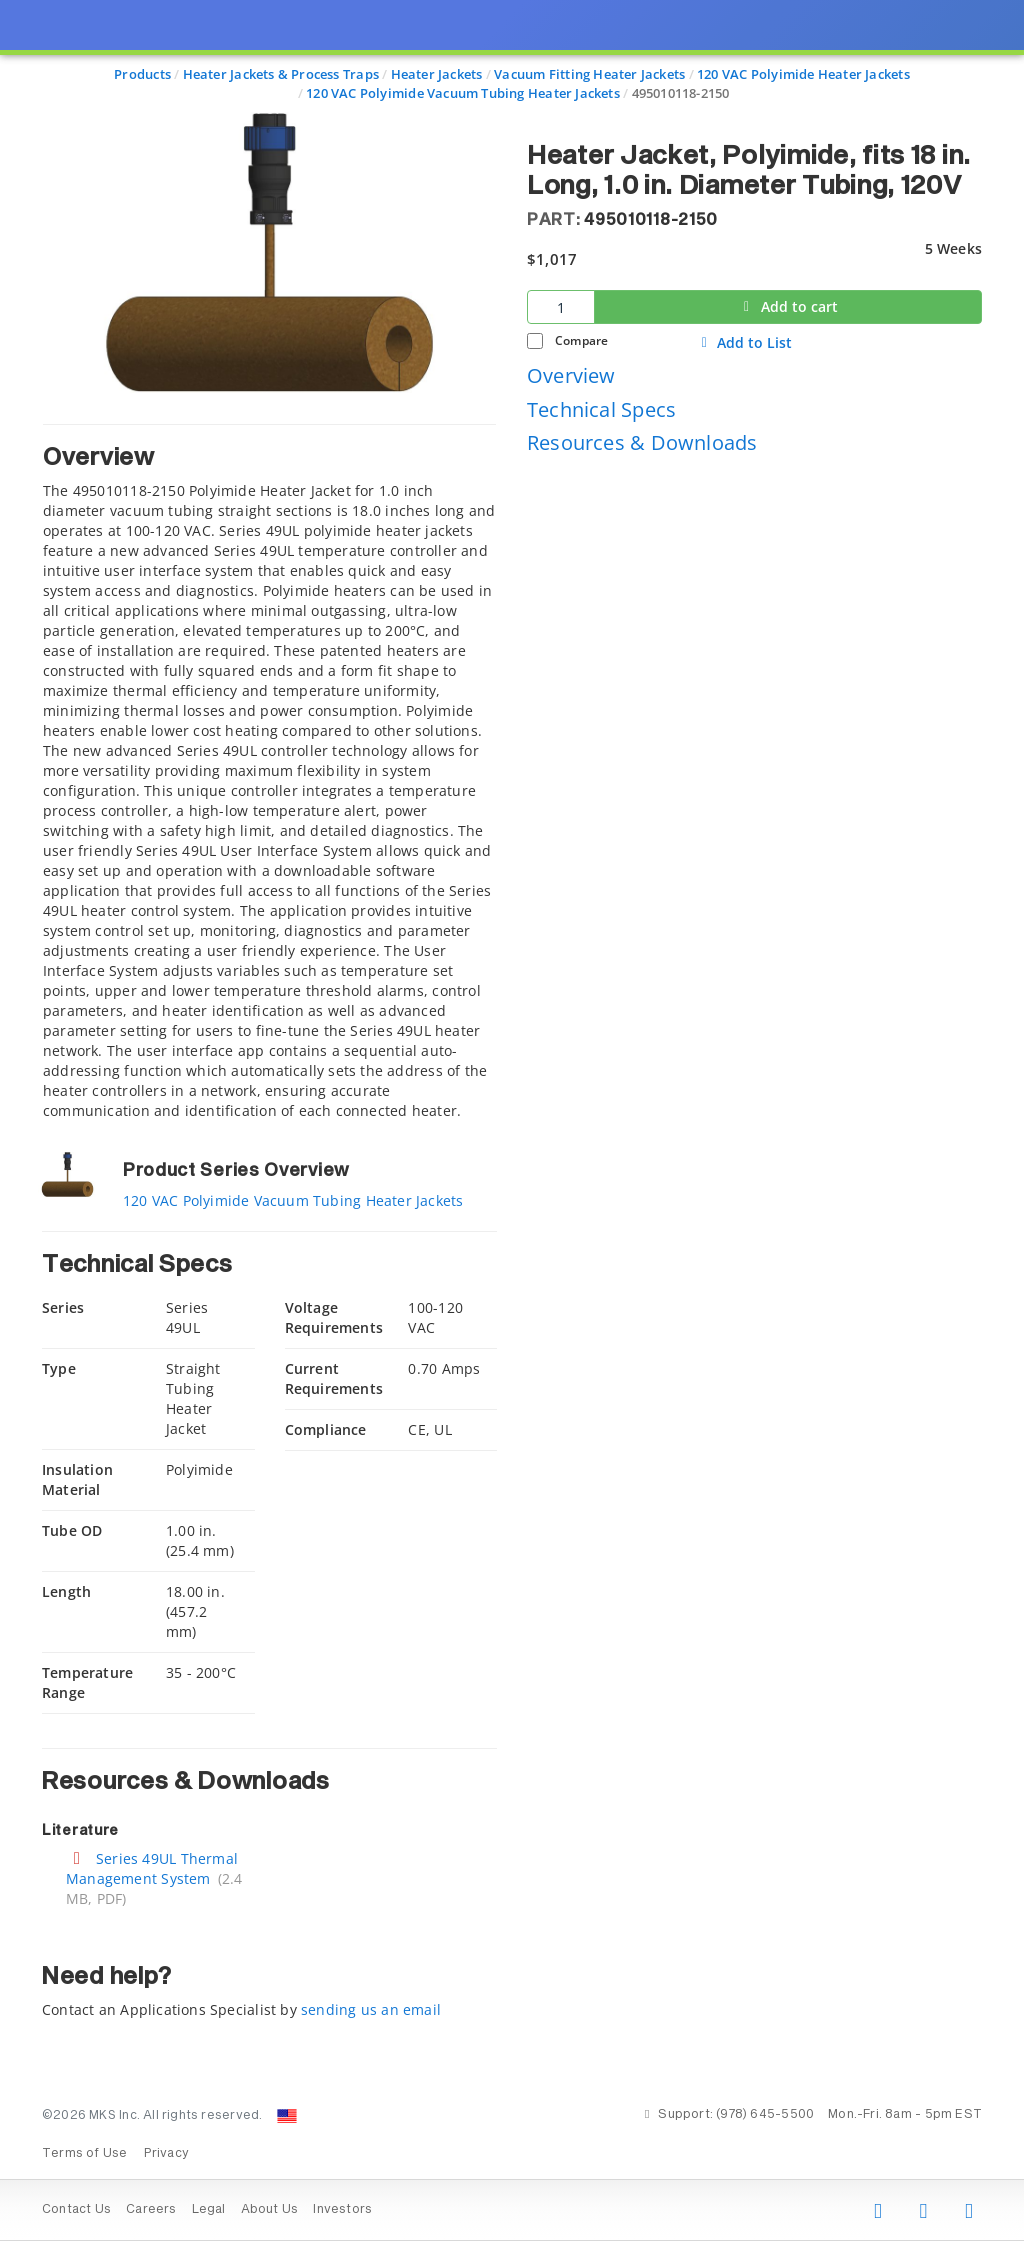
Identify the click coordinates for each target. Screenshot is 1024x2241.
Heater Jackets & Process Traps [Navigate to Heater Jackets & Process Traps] (281, 74)
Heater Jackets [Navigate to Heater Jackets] (437, 74)
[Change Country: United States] (287, 2116)
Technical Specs (601, 409)
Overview (571, 375)
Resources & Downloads (642, 442)
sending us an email (371, 2009)
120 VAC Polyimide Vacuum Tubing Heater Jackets (293, 1200)
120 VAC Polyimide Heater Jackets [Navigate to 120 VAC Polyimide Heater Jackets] (803, 74)
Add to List (744, 343)
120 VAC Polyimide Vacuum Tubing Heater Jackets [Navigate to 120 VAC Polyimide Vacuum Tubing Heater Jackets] (463, 93)
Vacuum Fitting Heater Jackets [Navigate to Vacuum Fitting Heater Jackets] (589, 74)
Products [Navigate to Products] (142, 74)
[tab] (269, 772)
